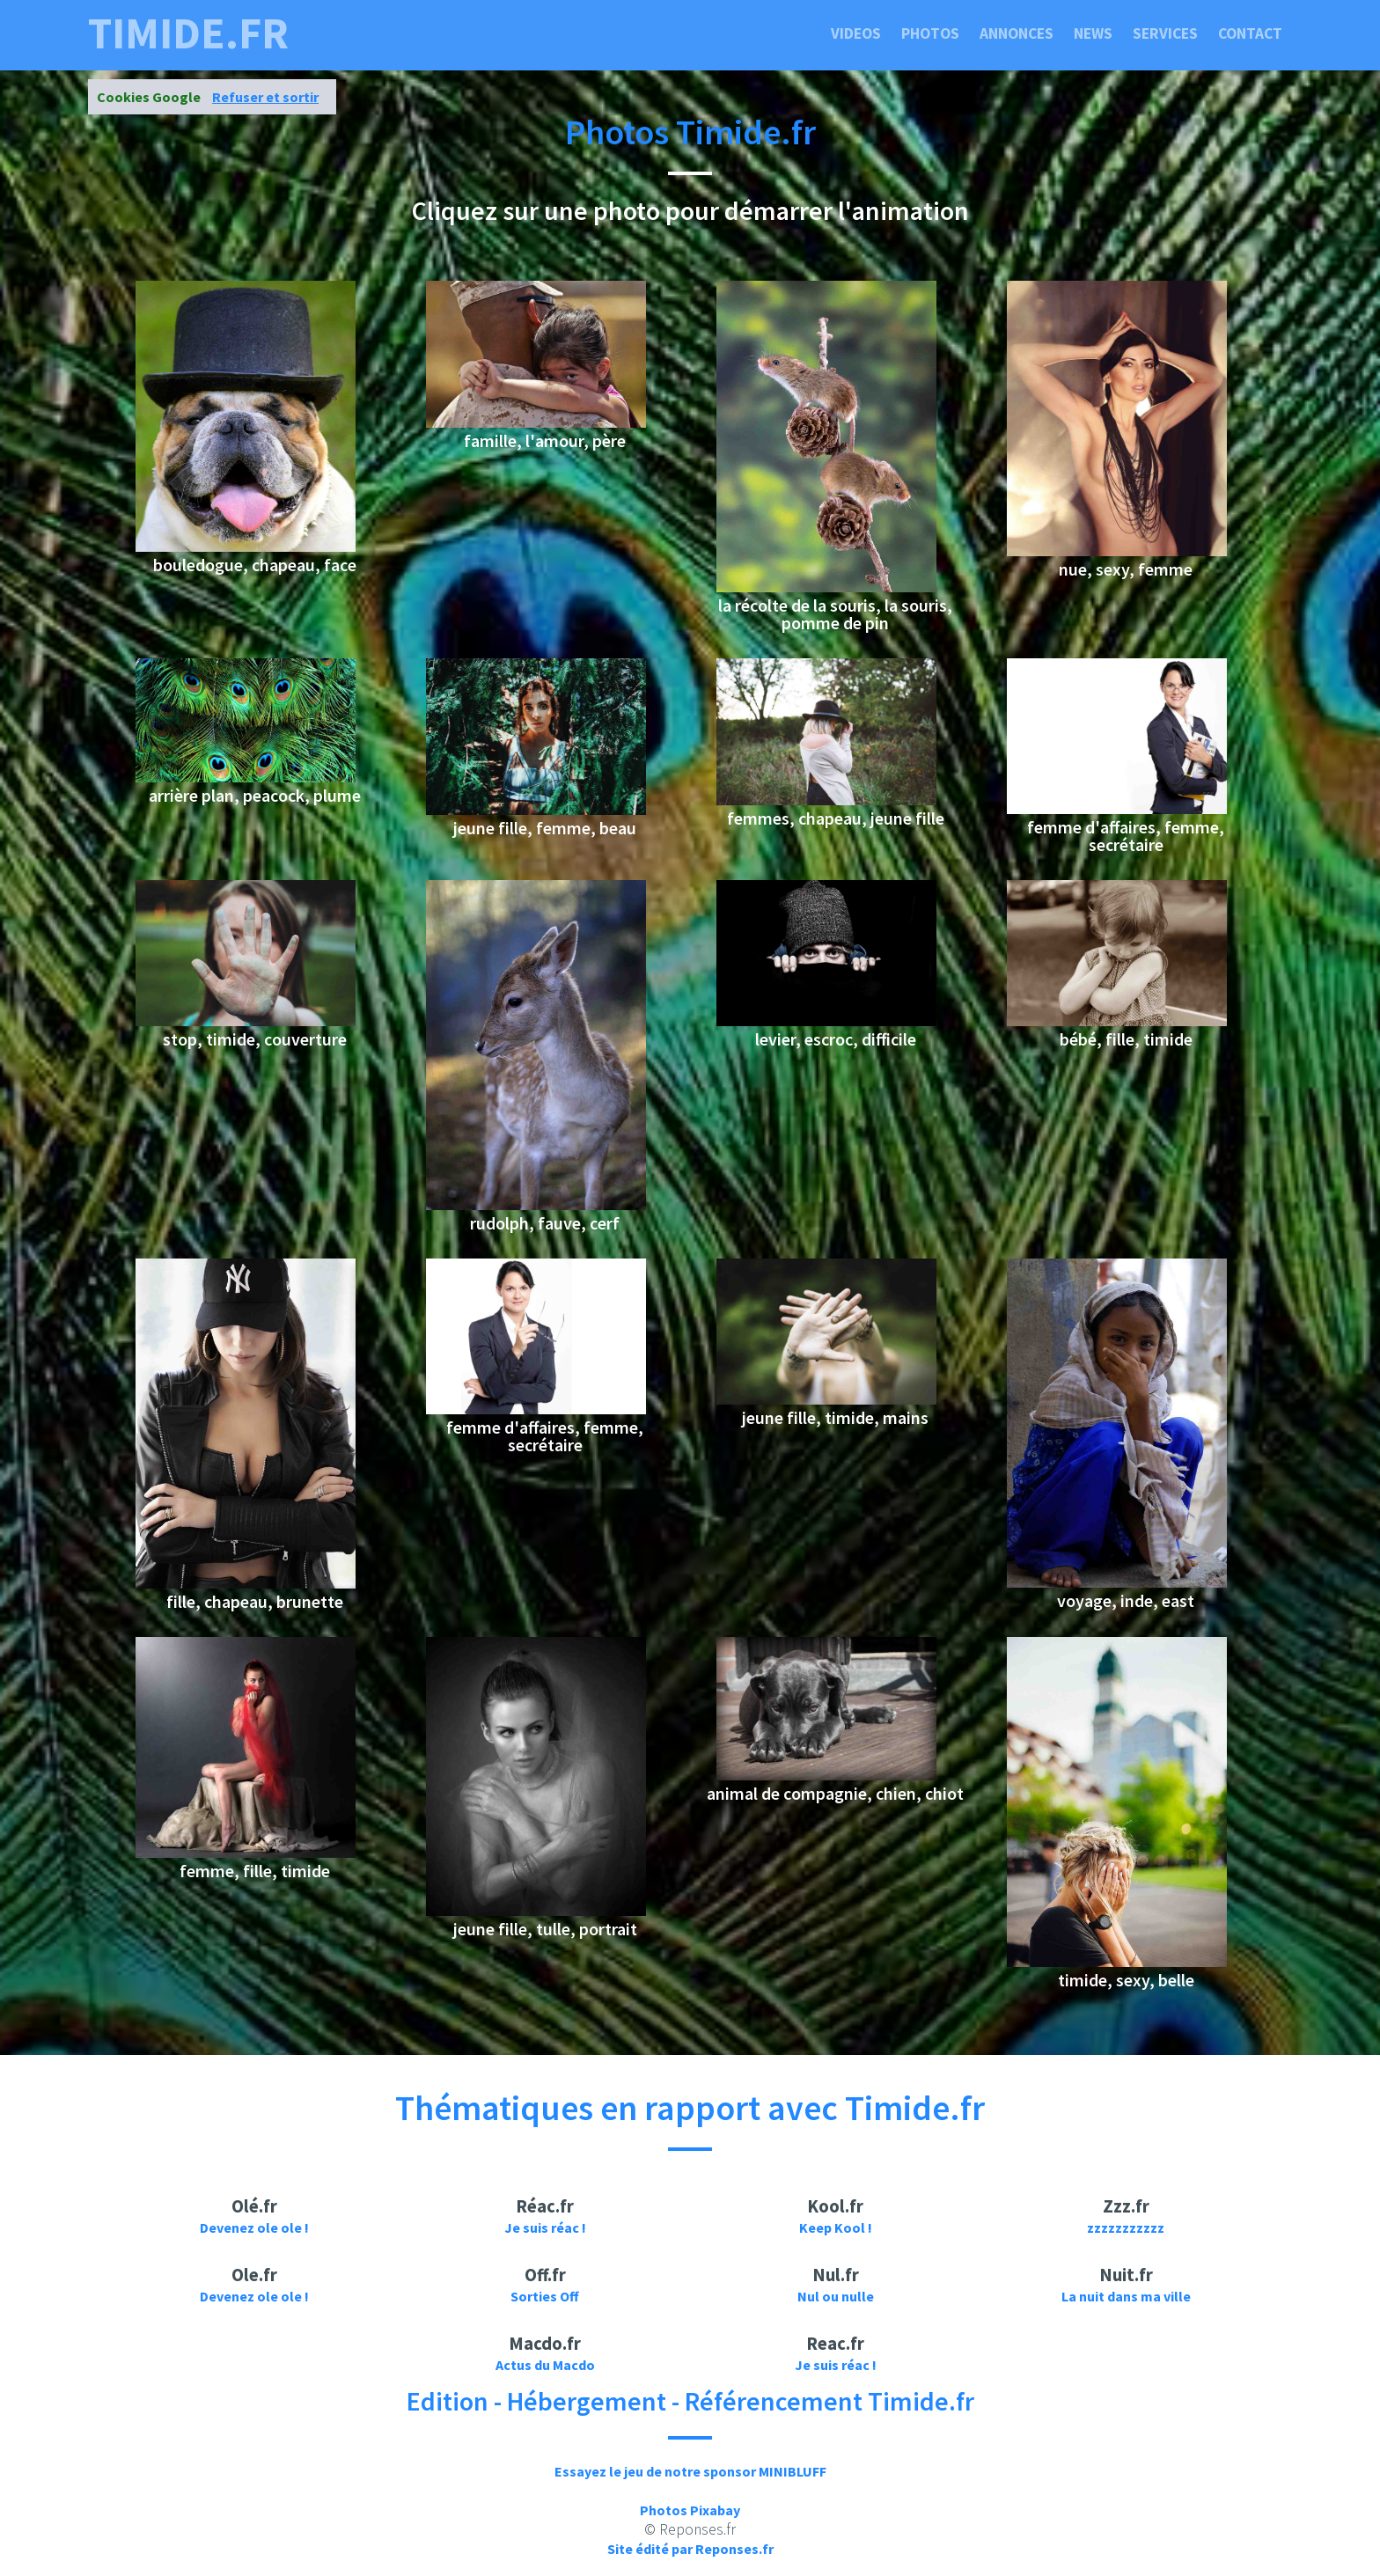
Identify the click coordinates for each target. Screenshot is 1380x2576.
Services (1165, 33)
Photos (930, 33)
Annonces (1016, 33)
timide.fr (188, 33)
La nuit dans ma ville (1126, 2296)
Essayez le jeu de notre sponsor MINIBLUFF (690, 2471)
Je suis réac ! (545, 2227)
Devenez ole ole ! (254, 2227)
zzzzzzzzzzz (1125, 2227)
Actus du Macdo (545, 2365)
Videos (856, 33)
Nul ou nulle (835, 2296)
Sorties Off (544, 2296)
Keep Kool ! (835, 2227)
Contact (1250, 33)
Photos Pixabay (690, 2510)
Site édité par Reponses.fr (690, 2549)
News (1093, 33)
